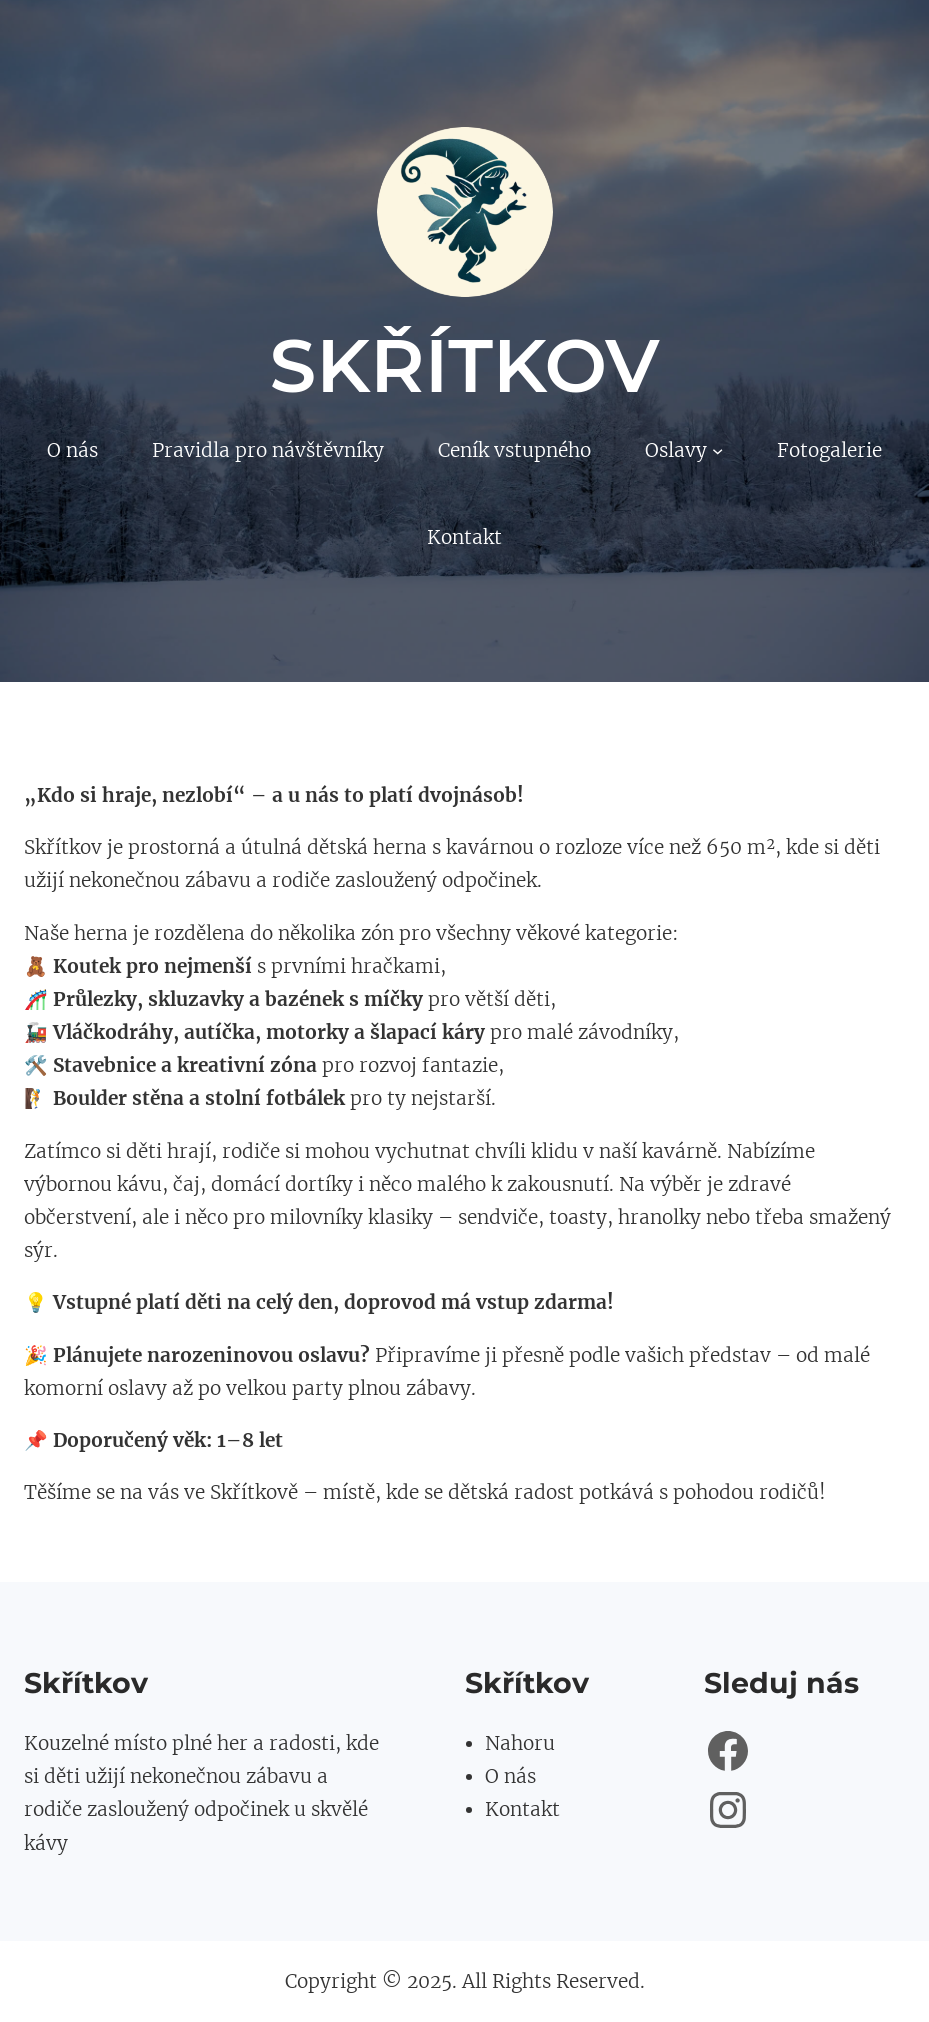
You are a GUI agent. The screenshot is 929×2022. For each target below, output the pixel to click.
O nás (510, 1776)
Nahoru (520, 1743)
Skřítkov (465, 365)
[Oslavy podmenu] (717, 450)
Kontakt (522, 1809)
